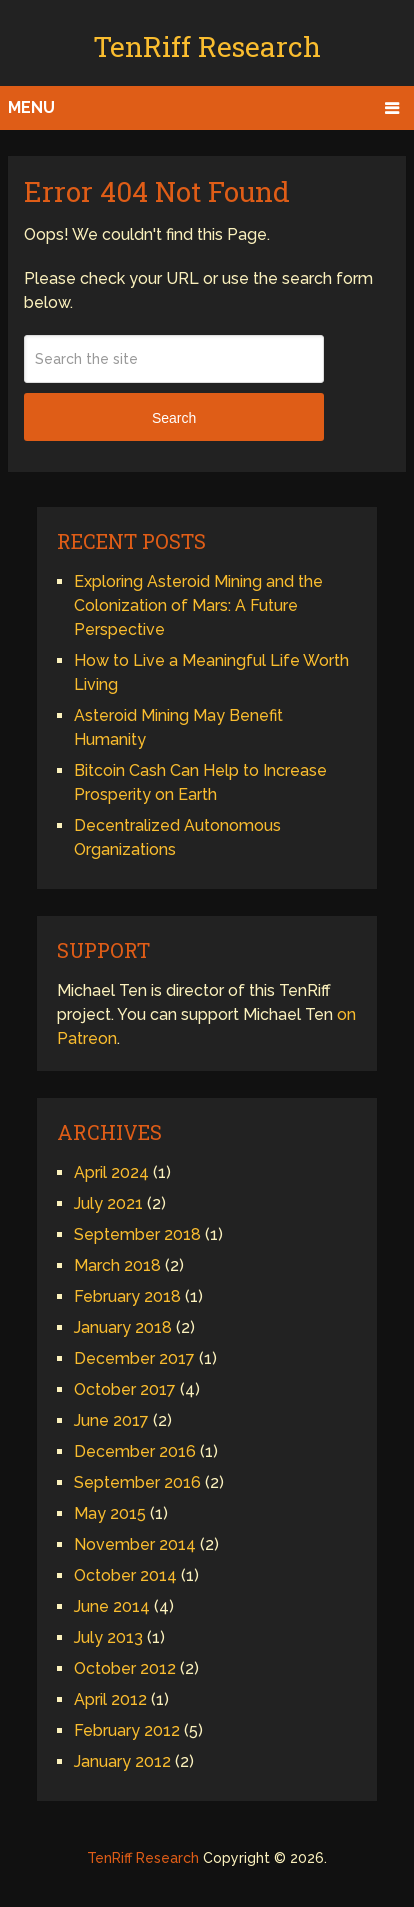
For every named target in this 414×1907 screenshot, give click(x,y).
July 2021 (108, 1203)
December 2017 (134, 1358)
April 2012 (110, 1699)
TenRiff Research (207, 46)
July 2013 (108, 1637)
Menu (31, 107)
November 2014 (135, 1544)
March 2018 (117, 1265)
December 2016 (135, 1451)
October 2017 (125, 1389)
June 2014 (112, 1606)
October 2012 (125, 1668)
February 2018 (127, 1296)
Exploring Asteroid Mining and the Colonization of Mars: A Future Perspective (198, 605)
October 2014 (125, 1575)
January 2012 (122, 1761)
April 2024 (111, 1172)
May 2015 (110, 1513)
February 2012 (127, 1730)
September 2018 (137, 1234)
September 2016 (137, 1482)
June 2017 (111, 1420)
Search (174, 418)
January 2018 (123, 1327)
